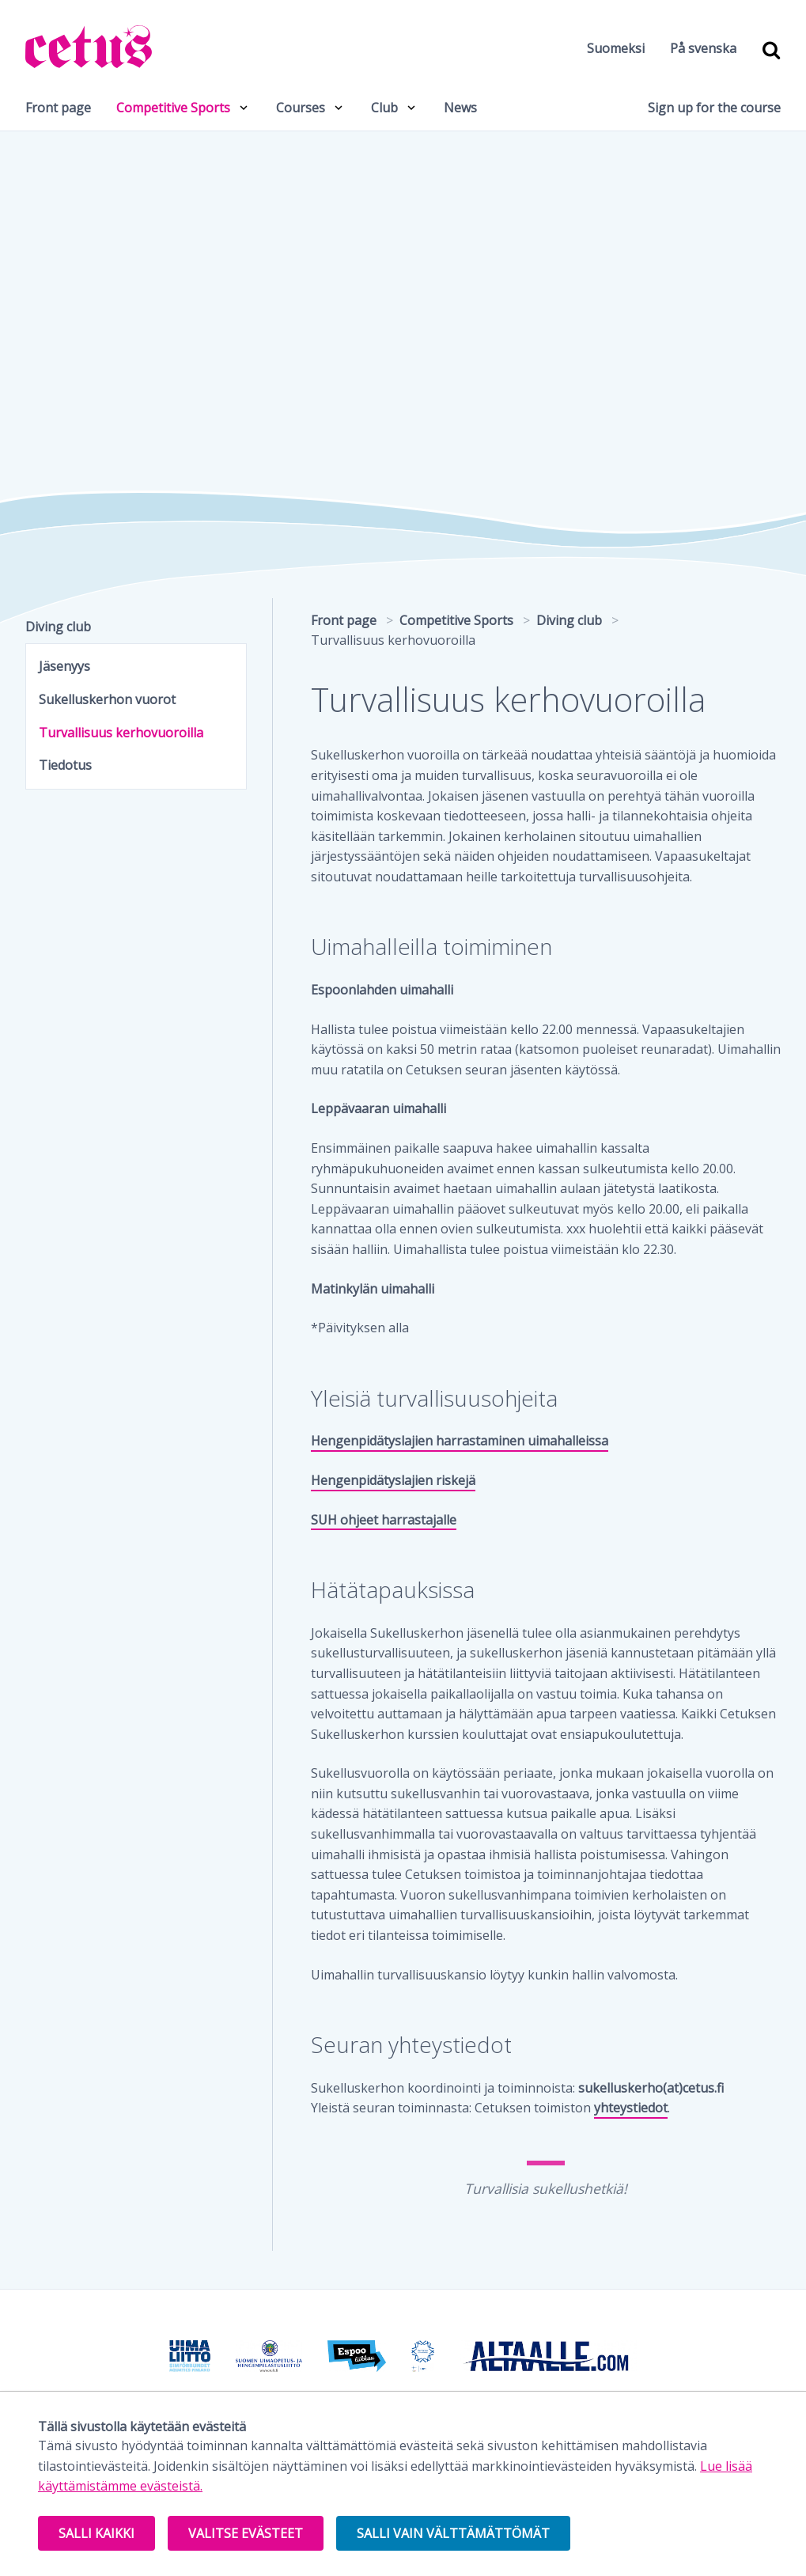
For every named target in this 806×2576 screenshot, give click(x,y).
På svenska (703, 48)
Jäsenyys (64, 666)
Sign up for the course (714, 107)
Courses (300, 107)
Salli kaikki (96, 2533)
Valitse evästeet (245, 2533)
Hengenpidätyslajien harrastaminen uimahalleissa (459, 1440)
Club (384, 107)
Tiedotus (65, 765)
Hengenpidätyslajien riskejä (393, 1480)
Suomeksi (616, 48)
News (460, 107)
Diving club (58, 626)
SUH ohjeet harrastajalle (383, 1520)
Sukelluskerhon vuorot (107, 699)
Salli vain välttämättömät (453, 2533)
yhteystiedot (631, 2107)
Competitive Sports (173, 107)
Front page (58, 107)
